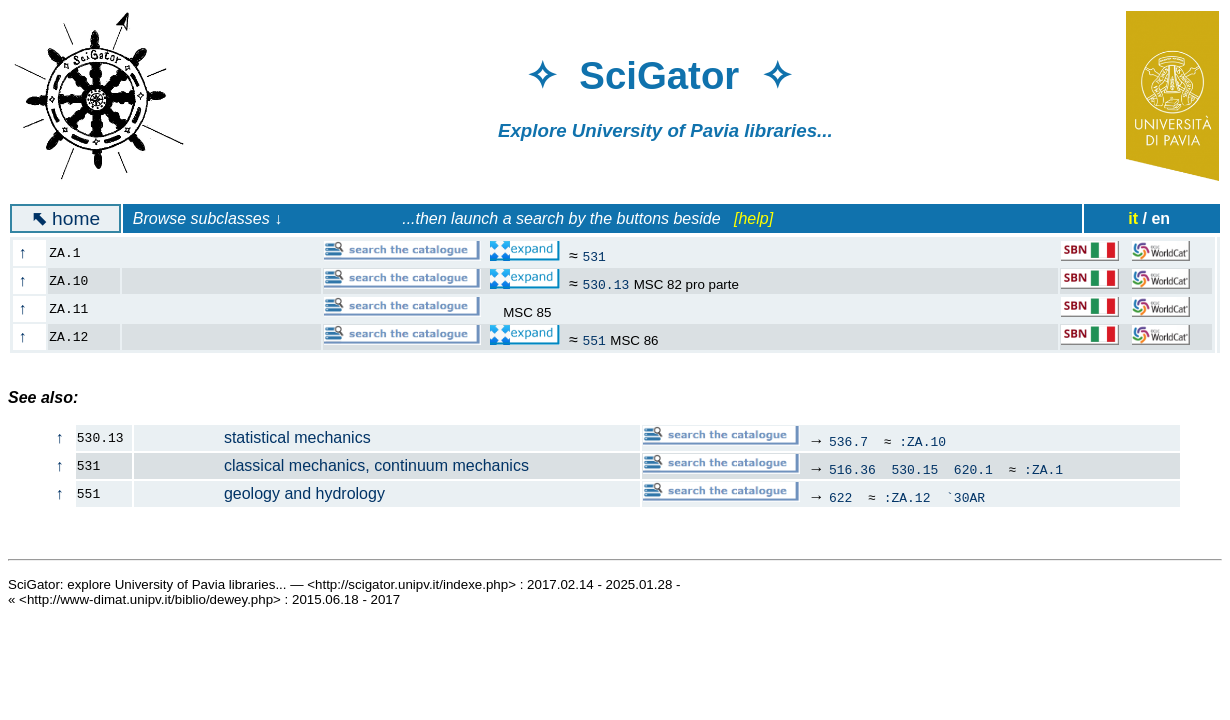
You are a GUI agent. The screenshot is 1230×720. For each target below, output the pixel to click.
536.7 (848, 441)
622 (840, 497)
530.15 (914, 469)
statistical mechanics (253, 437)
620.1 (973, 469)
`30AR (965, 497)
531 (593, 256)
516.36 (852, 469)
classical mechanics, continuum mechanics (332, 465)
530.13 (605, 284)
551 (593, 340)
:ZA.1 (1043, 469)
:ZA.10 (922, 441)
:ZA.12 (907, 497)
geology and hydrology (260, 493)
